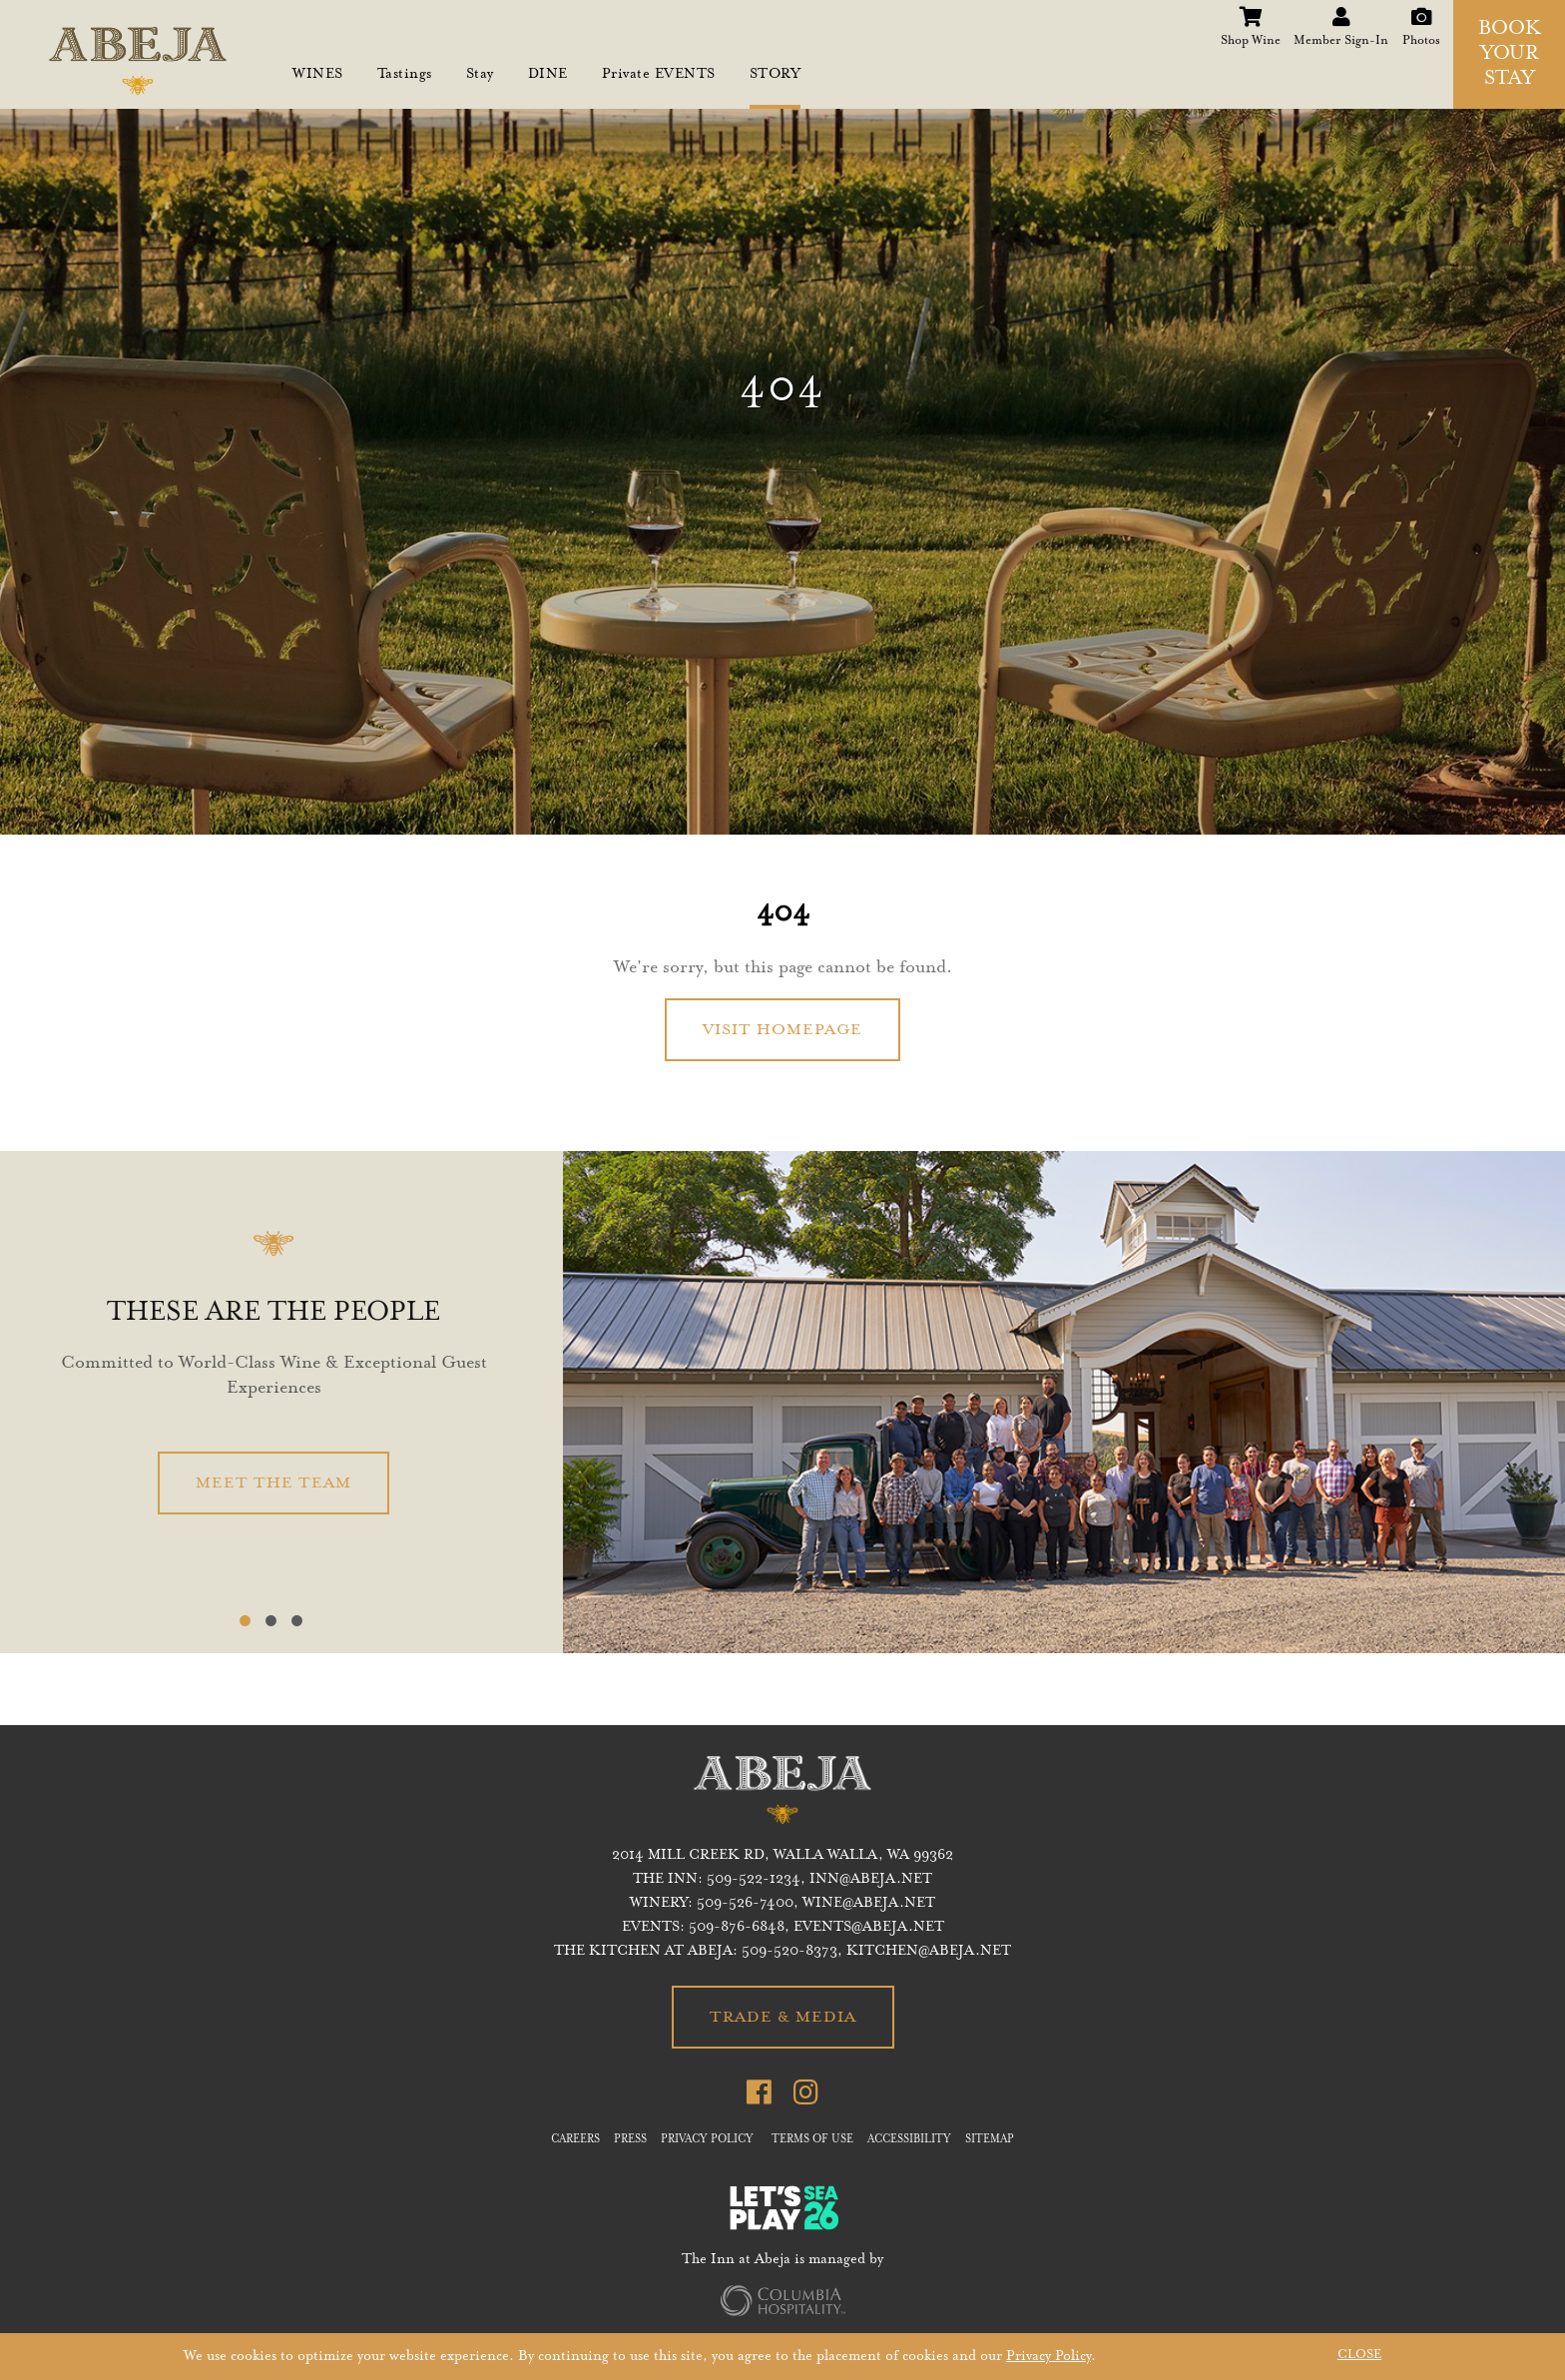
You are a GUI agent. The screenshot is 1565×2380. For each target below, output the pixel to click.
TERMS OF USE (812, 2140)
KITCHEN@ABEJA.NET (928, 1952)
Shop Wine (1251, 14)
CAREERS (575, 2140)
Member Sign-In (1341, 14)
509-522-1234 (753, 1880)
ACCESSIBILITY (909, 2140)
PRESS (630, 2140)
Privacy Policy (1048, 2357)
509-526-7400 (745, 1904)
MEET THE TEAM (273, 1483)
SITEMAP (989, 2140)
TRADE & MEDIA (783, 2018)
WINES (317, 75)
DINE (548, 75)
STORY (775, 75)
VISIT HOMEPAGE (782, 1030)
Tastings (404, 75)
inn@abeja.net (870, 1880)
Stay (480, 75)
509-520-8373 (789, 1952)
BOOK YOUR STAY (1509, 55)
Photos (1421, 14)
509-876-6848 (736, 1928)
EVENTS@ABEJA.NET (868, 1928)
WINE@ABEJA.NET (868, 1904)
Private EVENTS (659, 75)
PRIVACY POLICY (707, 2140)
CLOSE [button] (1359, 2355)
